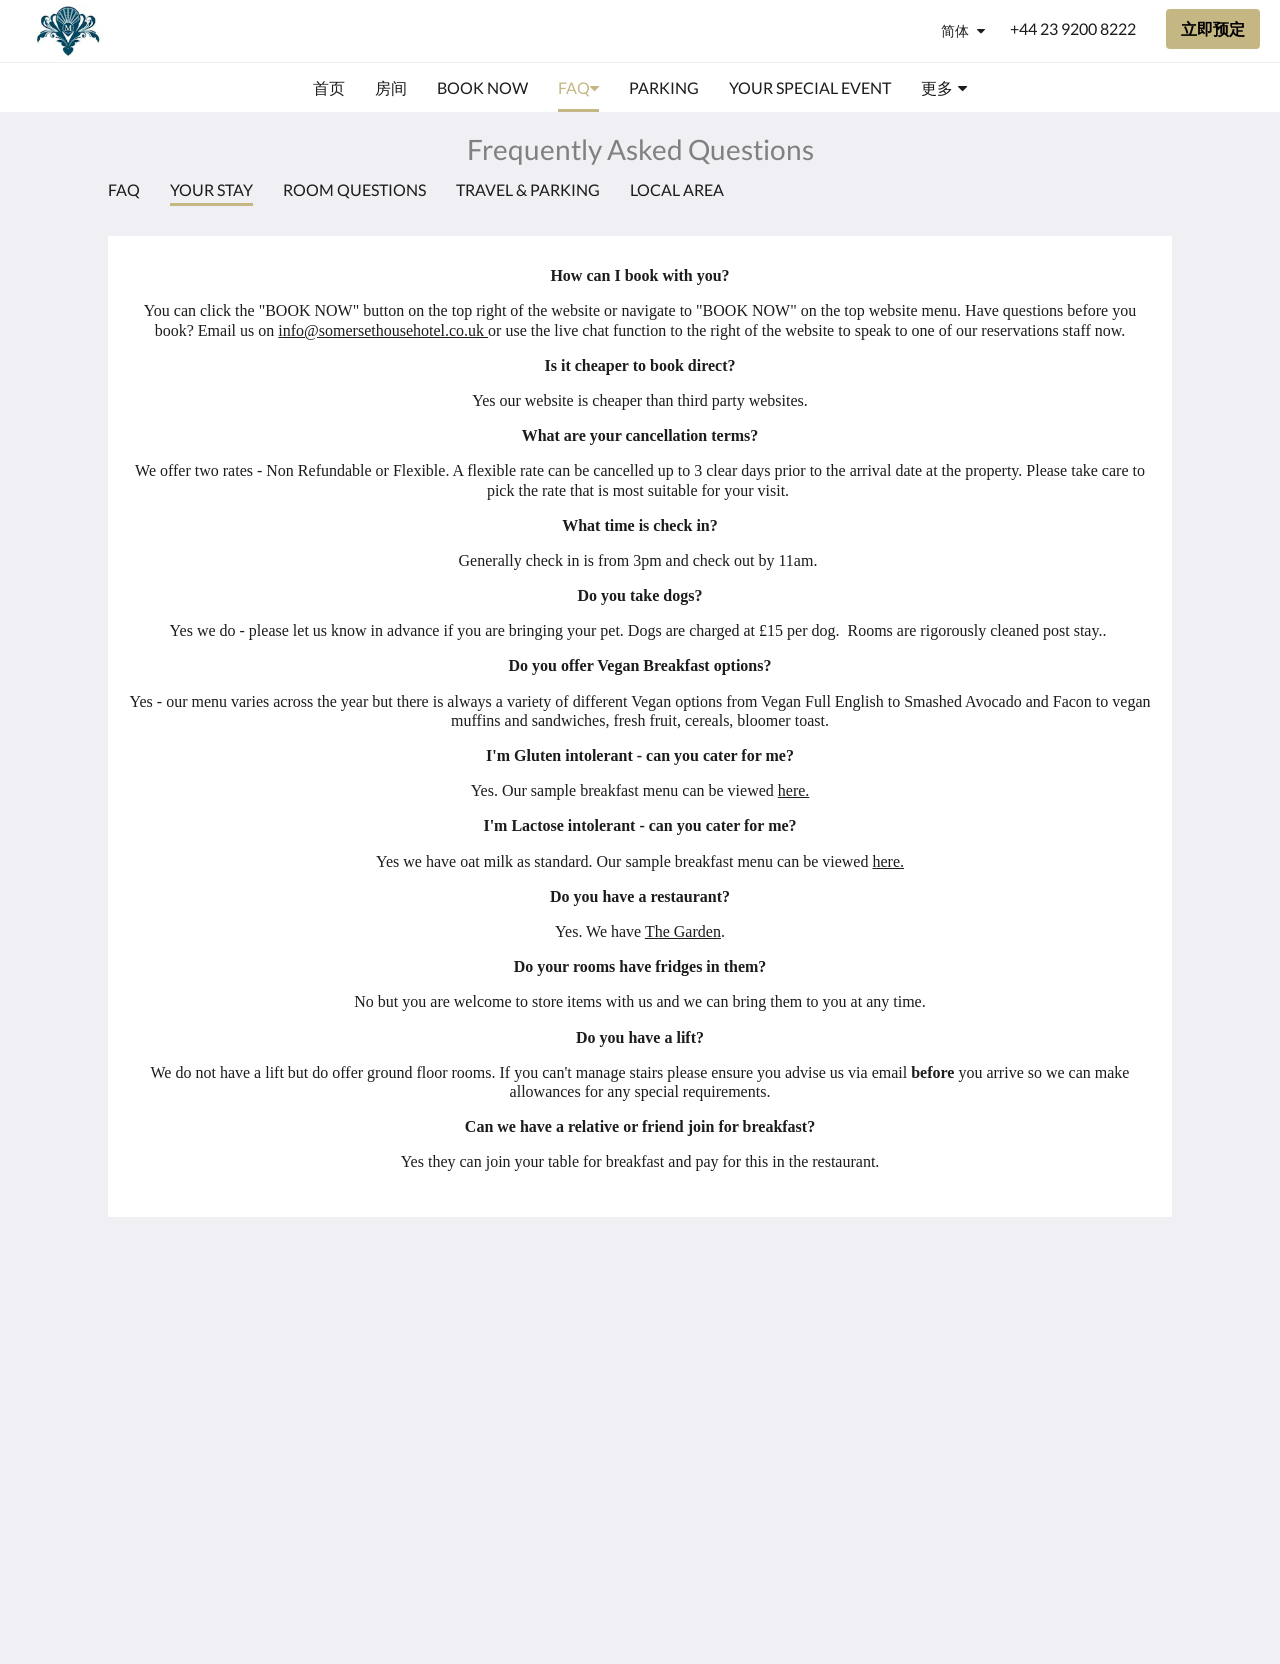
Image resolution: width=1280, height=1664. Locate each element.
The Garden (683, 931)
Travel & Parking (528, 189)
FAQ (124, 189)
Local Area (677, 189)
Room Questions (354, 189)
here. (794, 790)
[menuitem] (329, 88)
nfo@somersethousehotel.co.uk (385, 330)
